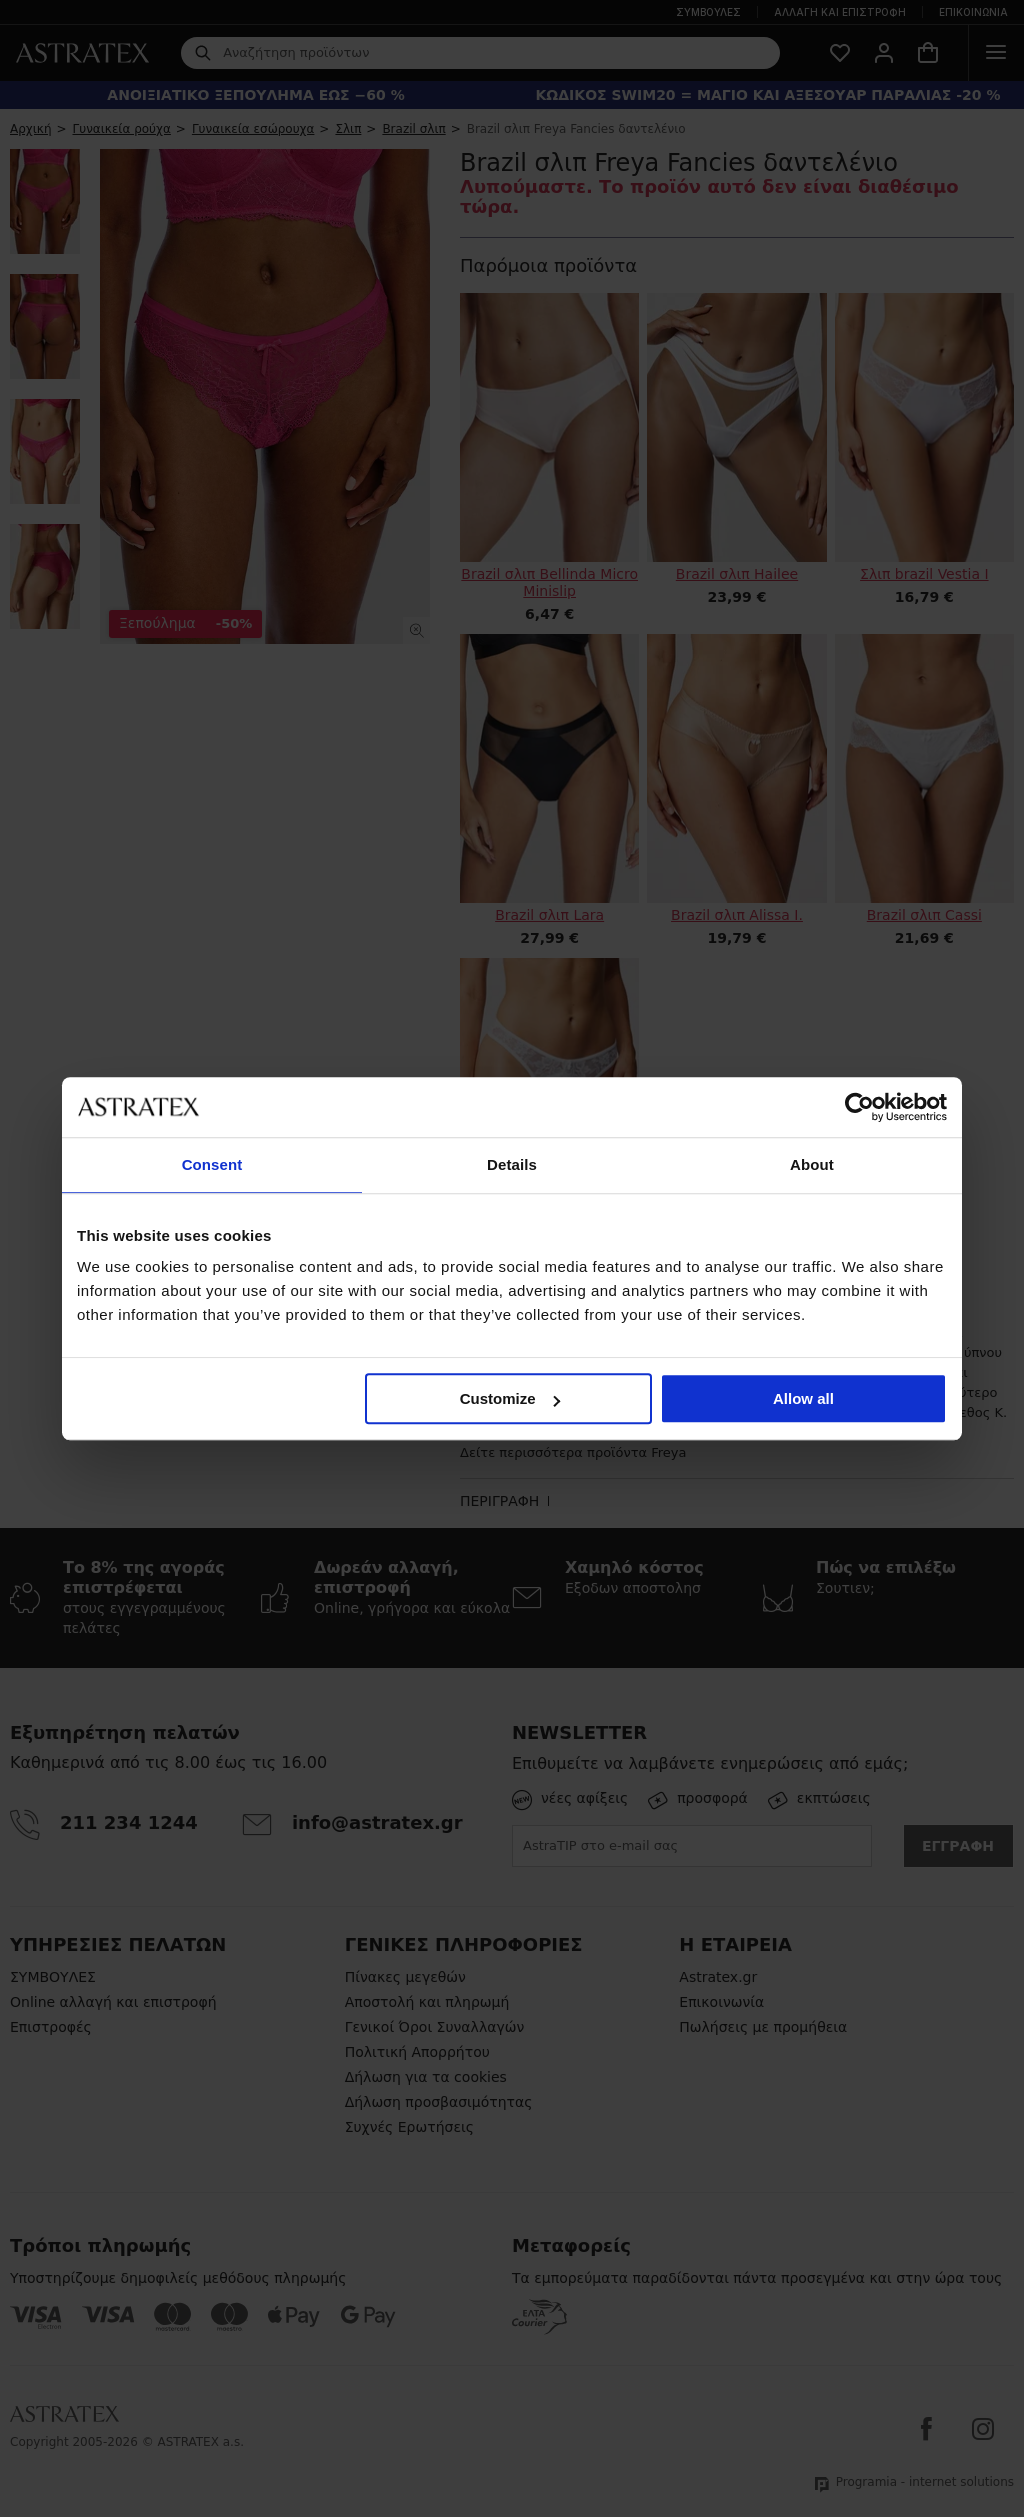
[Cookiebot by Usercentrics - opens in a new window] (859, 1107)
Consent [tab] (212, 1164)
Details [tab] (512, 1164)
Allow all (803, 1398)
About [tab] (812, 1164)
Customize (510, 1398)
